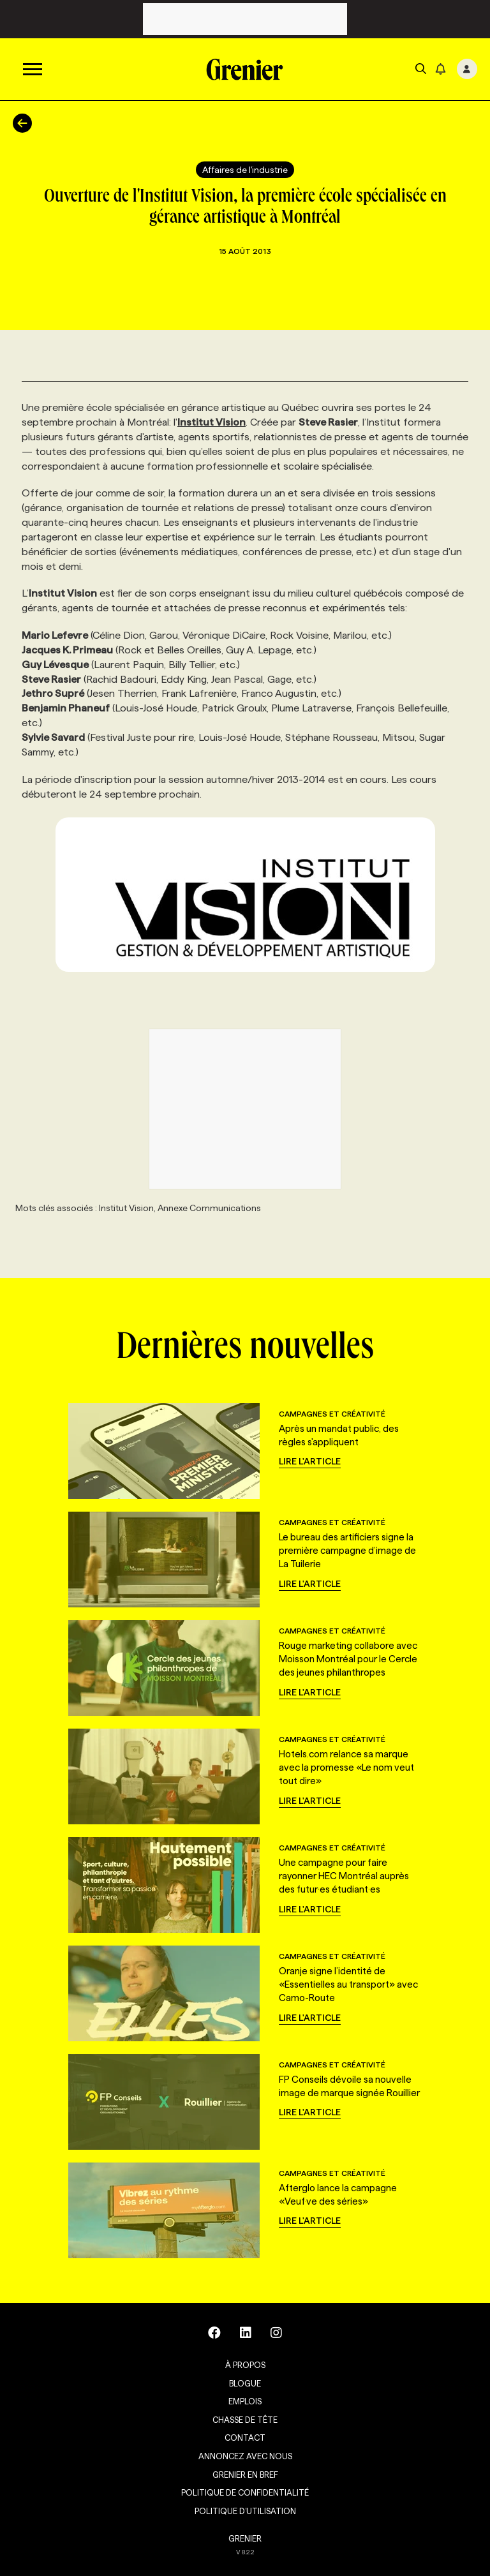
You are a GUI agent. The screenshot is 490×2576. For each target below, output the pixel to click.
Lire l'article (310, 1461)
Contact (245, 2437)
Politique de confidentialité (245, 2492)
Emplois (245, 2401)
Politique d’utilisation (245, 2510)
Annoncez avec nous (245, 2456)
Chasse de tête (245, 2419)
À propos (245, 2364)
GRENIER (245, 2538)
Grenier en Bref (245, 2474)
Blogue (245, 2383)
